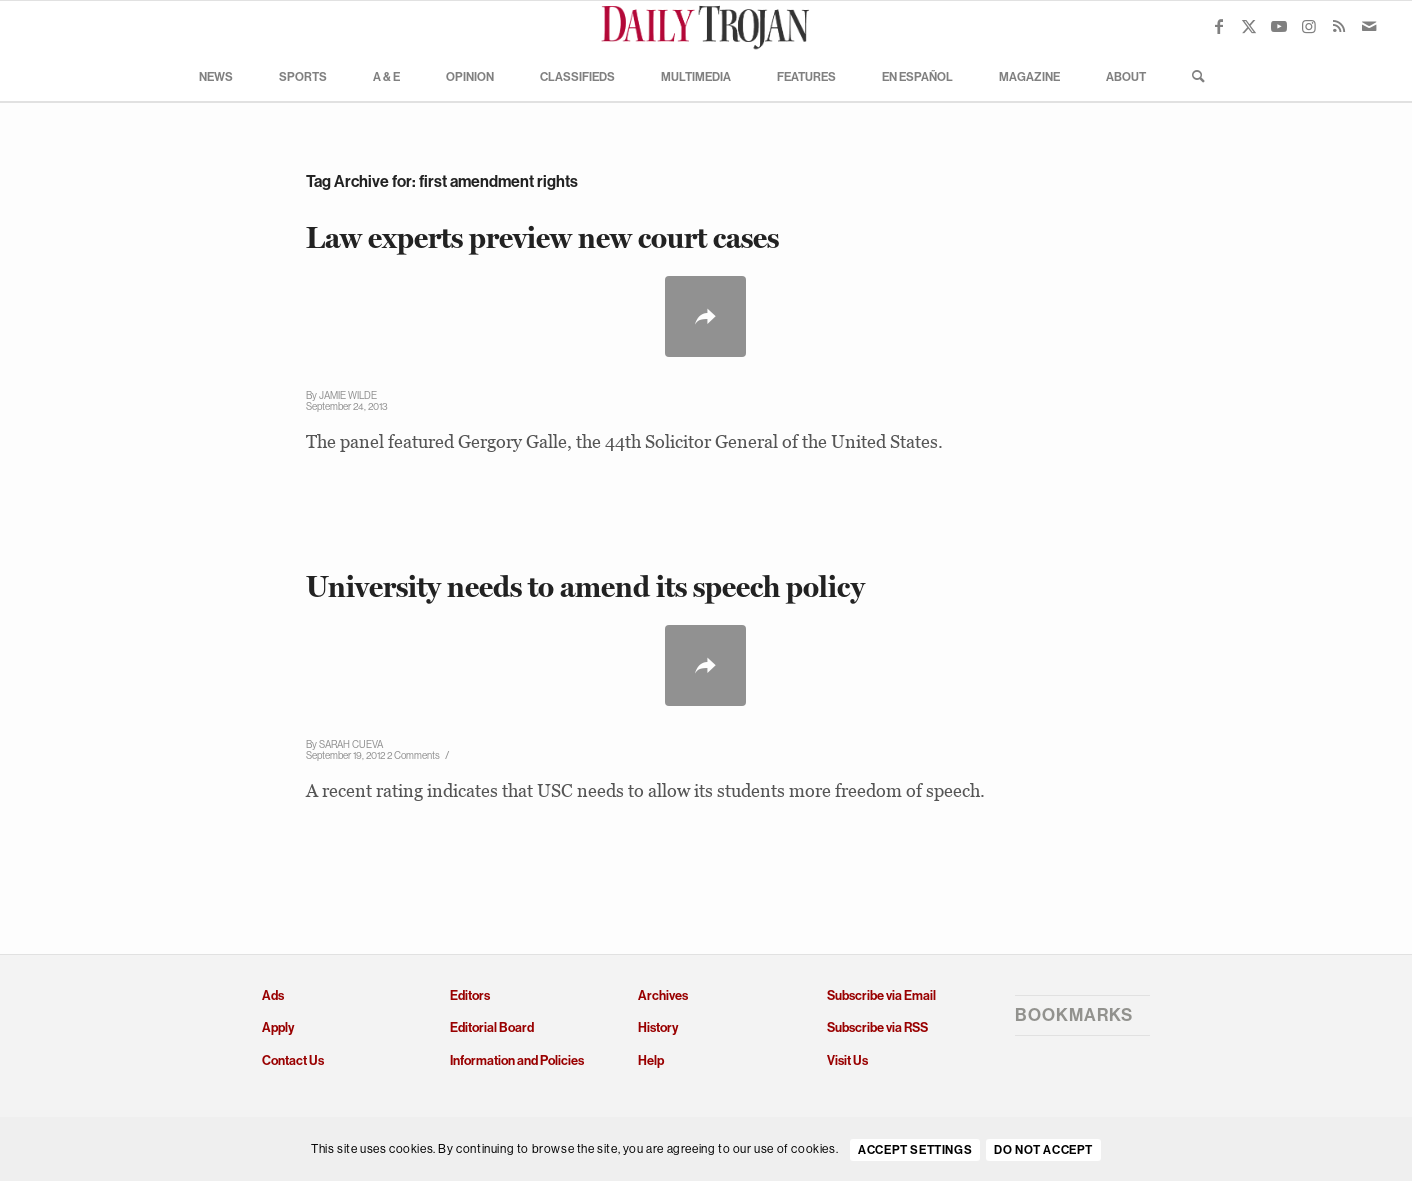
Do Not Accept (1043, 1150)
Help (651, 1060)
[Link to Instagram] (1309, 26)
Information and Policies (517, 1060)
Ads (273, 995)
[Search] (1192, 76)
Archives (663, 995)
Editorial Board (492, 1027)
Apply (278, 1027)
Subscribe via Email (881, 995)
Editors (470, 995)
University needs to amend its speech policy (585, 586)
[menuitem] (216, 76)
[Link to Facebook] (1219, 26)
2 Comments (413, 755)
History (658, 1027)
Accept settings (915, 1150)
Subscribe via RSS (877, 1027)
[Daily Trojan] (706, 26)
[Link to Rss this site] (1339, 26)
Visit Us (847, 1060)
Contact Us (293, 1060)
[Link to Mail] (1369, 26)
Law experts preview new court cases (542, 237)
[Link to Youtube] (1279, 26)
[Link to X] (1249, 26)
